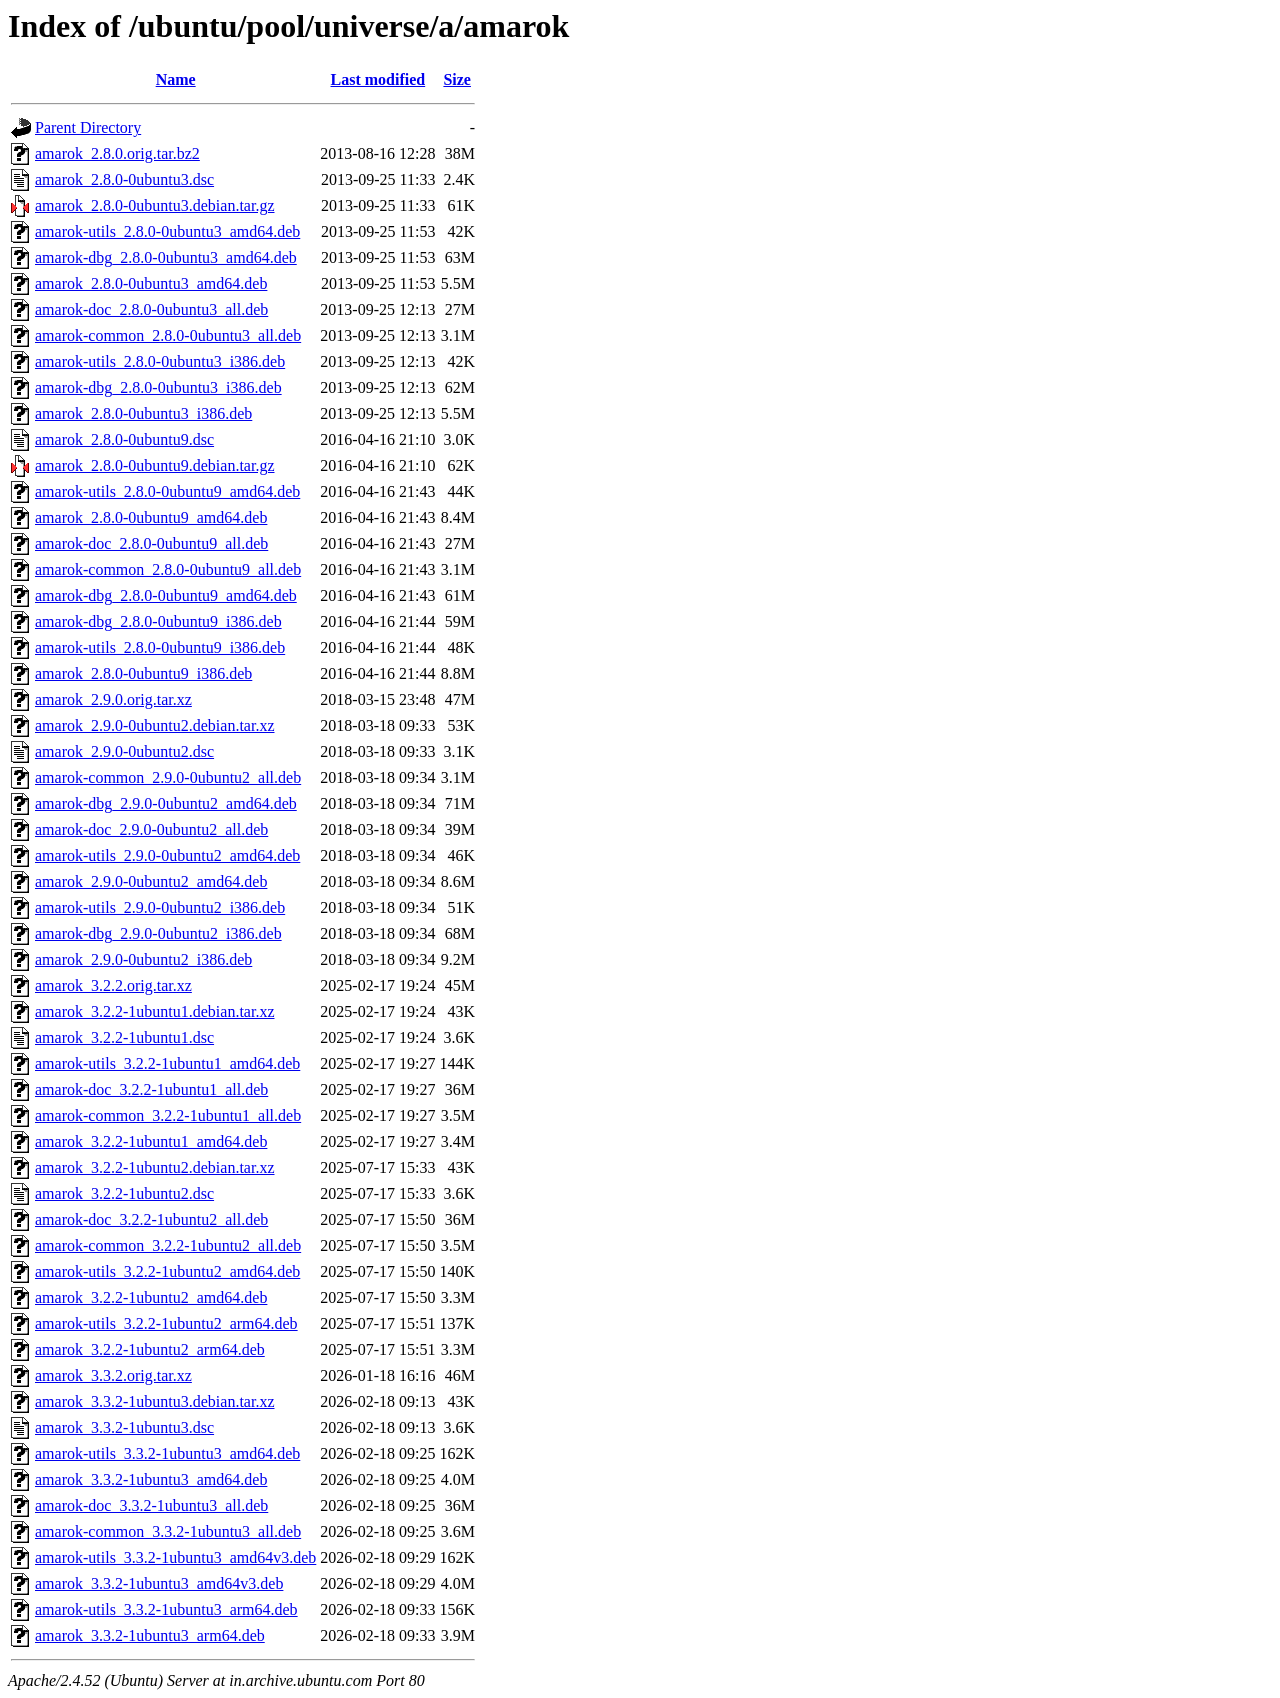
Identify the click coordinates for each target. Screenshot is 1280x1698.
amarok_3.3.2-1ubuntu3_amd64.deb (151, 1479)
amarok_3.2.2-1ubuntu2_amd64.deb (151, 1297)
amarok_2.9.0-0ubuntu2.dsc (124, 751)
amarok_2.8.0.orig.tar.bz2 (117, 153)
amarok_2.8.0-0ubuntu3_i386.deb (143, 413)
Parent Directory (88, 127)
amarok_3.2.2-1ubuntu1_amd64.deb (151, 1141)
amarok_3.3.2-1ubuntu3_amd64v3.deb (159, 1583)
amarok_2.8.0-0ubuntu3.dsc (124, 179)
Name (176, 79)
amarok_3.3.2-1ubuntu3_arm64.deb (150, 1635)
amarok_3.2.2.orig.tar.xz (113, 985)
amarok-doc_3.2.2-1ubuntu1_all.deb (151, 1089)
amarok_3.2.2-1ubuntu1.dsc (124, 1037)
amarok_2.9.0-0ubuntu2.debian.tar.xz (155, 725)
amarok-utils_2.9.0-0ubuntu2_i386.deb (160, 907)
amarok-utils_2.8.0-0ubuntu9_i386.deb (160, 647)
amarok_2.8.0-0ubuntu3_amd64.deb (151, 283)
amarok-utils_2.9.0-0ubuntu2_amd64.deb (167, 855)
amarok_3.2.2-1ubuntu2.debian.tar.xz (155, 1167)
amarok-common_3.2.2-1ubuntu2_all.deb (168, 1245)
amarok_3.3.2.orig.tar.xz (113, 1375)
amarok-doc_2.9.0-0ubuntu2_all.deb (151, 829)
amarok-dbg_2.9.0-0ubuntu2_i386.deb (158, 933)
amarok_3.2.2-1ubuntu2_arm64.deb (150, 1349)
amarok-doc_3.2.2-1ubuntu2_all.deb (151, 1219)
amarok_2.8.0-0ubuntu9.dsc (124, 439)
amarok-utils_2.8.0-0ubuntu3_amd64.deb (167, 231)
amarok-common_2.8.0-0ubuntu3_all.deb (168, 335)
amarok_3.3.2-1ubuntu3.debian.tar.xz (155, 1401)
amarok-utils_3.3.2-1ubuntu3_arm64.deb (166, 1609)
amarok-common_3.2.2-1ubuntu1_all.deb (168, 1115)
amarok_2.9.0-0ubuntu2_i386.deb (143, 959)
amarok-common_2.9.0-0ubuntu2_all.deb (168, 777)
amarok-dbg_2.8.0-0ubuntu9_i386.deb (158, 621)
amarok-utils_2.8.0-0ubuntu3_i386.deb (160, 361)
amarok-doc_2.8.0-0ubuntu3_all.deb (151, 309)
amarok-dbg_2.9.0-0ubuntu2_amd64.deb (166, 803)
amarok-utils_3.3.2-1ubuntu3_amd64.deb (167, 1453)
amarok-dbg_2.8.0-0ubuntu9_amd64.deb (166, 595)
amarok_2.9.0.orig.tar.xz (113, 699)
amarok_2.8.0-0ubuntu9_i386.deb (143, 673)
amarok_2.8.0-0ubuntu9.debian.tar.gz (155, 465)
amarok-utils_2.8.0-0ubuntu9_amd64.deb (167, 491)
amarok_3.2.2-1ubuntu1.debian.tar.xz (155, 1011)
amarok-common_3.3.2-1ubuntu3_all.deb (168, 1531)
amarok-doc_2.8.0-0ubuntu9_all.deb (151, 543)
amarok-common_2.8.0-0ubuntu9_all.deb (168, 569)
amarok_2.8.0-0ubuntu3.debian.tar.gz (155, 205)
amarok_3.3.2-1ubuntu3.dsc (124, 1427)
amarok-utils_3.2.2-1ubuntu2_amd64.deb (167, 1271)
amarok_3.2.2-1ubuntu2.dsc (124, 1193)
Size (457, 79)
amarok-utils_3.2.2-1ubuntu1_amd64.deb (167, 1063)
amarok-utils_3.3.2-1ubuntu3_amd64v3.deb (175, 1557)
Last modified (378, 79)
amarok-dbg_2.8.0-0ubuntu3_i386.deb (158, 387)
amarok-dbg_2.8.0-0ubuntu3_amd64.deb (166, 257)
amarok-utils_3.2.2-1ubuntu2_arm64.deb (166, 1323)
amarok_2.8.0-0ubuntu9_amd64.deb (151, 517)
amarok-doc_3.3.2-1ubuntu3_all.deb (151, 1505)
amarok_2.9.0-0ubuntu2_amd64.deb (151, 881)
